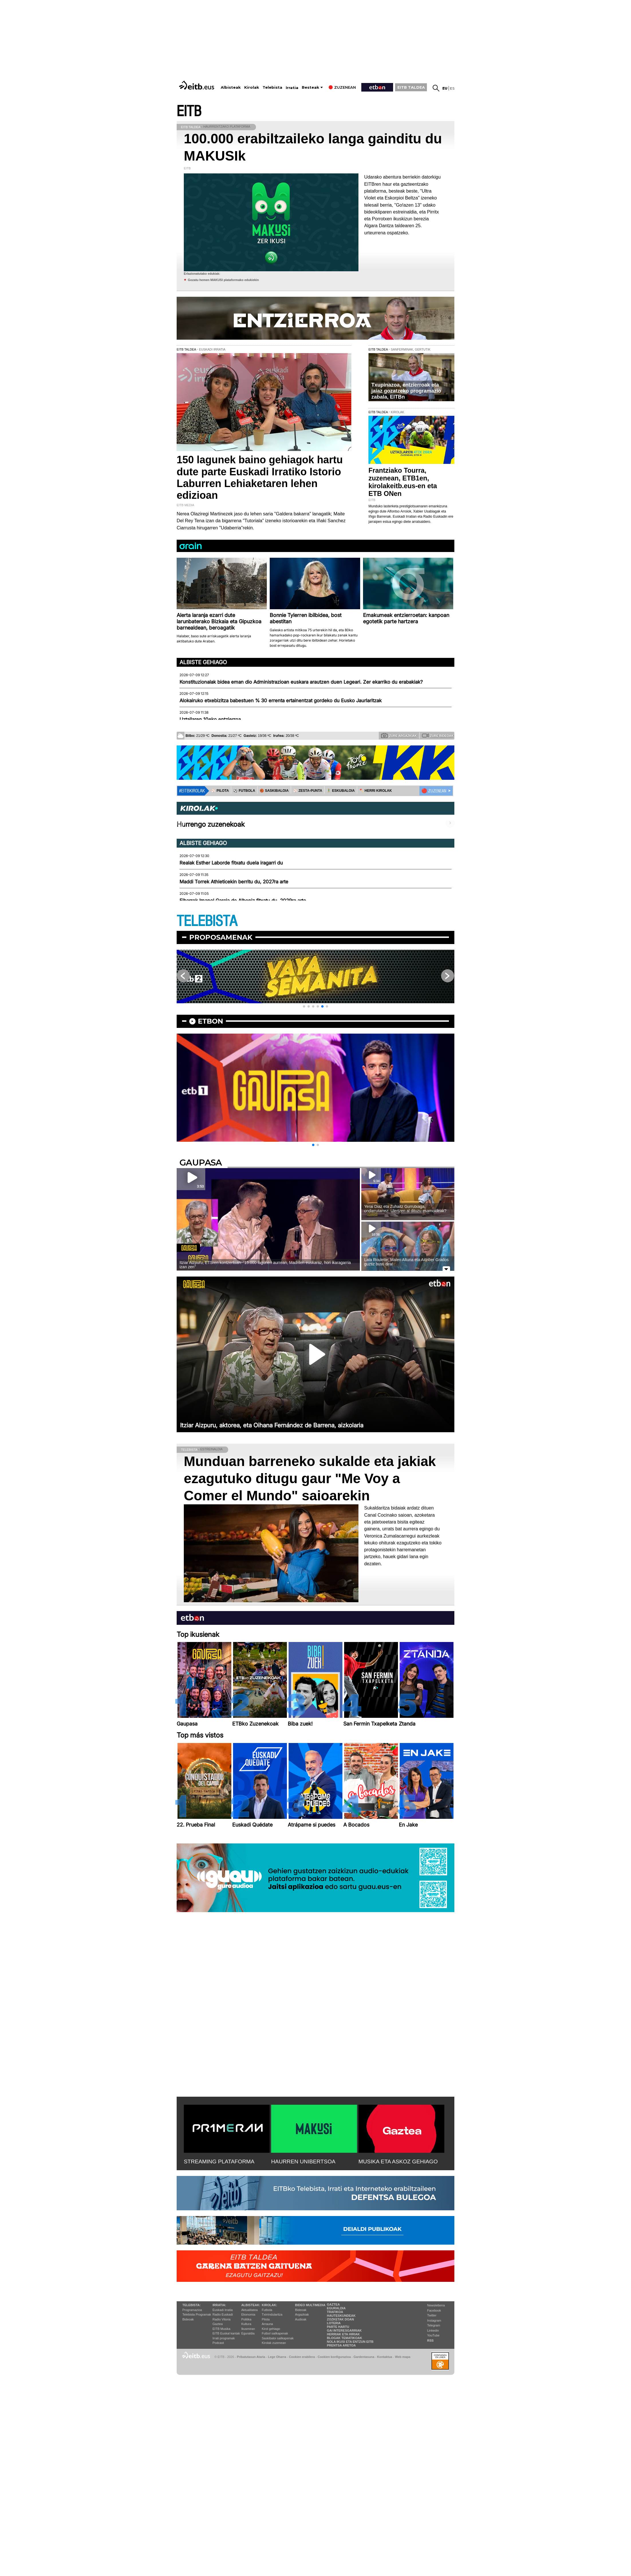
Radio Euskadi (222, 2314)
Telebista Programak (196, 2314)
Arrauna (267, 2324)
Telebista (272, 87)
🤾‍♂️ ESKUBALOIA (341, 791)
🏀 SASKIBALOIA (274, 791)
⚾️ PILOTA (220, 791)
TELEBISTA (207, 921)
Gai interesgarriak (344, 2330)
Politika (246, 2319)
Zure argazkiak (399, 735)
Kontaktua (384, 2357)
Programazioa (192, 2310)
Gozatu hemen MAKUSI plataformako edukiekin (223, 280)
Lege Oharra (277, 2357)
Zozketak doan (340, 2319)
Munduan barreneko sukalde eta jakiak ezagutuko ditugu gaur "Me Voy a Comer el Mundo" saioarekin (310, 1478)
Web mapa (402, 2357)
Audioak (301, 2319)
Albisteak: (251, 2305)
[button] (304, 1006)
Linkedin (433, 2330)
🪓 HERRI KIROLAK (375, 791)
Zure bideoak (437, 735)
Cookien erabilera (302, 2357)
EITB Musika (221, 2328)
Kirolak (251, 87)
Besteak (310, 87)
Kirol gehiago (271, 2328)
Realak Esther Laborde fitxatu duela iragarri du (231, 863)
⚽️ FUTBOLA (244, 791)
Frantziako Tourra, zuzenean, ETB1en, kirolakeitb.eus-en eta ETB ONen (402, 482)
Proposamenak (221, 937)
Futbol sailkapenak (275, 2333)
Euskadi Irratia (222, 2310)
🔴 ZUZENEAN (433, 791)
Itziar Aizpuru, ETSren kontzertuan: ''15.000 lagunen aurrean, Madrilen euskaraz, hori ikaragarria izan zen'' (265, 1264)
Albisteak (231, 87)
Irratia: (219, 2305)
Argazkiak (302, 2314)
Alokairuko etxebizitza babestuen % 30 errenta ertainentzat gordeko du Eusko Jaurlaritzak (281, 700)
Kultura (246, 2324)
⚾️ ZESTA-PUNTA (307, 791)
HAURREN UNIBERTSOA (303, 2161)
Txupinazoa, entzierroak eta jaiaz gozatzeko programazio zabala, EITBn (406, 390)
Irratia (292, 88)
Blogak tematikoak (344, 2338)
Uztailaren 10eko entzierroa (210, 719)
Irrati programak (223, 2338)
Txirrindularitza (272, 2314)
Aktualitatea (249, 2310)
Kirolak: (269, 2305)
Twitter (431, 2315)
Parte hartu (338, 2326)
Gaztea (217, 2324)
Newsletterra (436, 2305)
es (452, 88)
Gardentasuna (364, 2357)
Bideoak (188, 2319)
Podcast (218, 2342)
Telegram (433, 2325)
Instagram (434, 2320)
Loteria (334, 2323)
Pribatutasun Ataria (251, 2357)
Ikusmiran (248, 2328)
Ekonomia (248, 2314)
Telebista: (191, 2305)
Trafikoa (335, 2312)
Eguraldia (248, 2333)
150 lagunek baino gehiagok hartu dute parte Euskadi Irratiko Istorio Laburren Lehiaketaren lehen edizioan (260, 477)
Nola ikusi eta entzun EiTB (350, 2341)
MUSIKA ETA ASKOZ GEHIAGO (398, 2161)
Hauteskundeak (341, 2315)
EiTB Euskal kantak (226, 2333)
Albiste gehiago (203, 662)
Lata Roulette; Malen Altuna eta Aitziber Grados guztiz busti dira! (406, 1261)
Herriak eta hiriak (343, 2334)
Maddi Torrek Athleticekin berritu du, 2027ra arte (234, 882)
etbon (210, 1021)
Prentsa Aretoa (341, 2345)
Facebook (434, 2310)
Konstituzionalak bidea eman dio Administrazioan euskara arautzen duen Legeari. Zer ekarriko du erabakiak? (301, 682)
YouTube (433, 2335)
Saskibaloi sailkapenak (277, 2338)
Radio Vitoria (221, 2319)
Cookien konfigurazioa (334, 2357)
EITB (189, 111)
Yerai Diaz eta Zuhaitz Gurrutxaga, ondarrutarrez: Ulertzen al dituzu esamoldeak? (405, 1208)
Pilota (266, 2319)
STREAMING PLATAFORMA (219, 2161)
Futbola (267, 2310)
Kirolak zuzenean (274, 2342)
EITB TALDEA (411, 87)
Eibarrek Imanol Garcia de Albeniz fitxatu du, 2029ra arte (243, 900)
